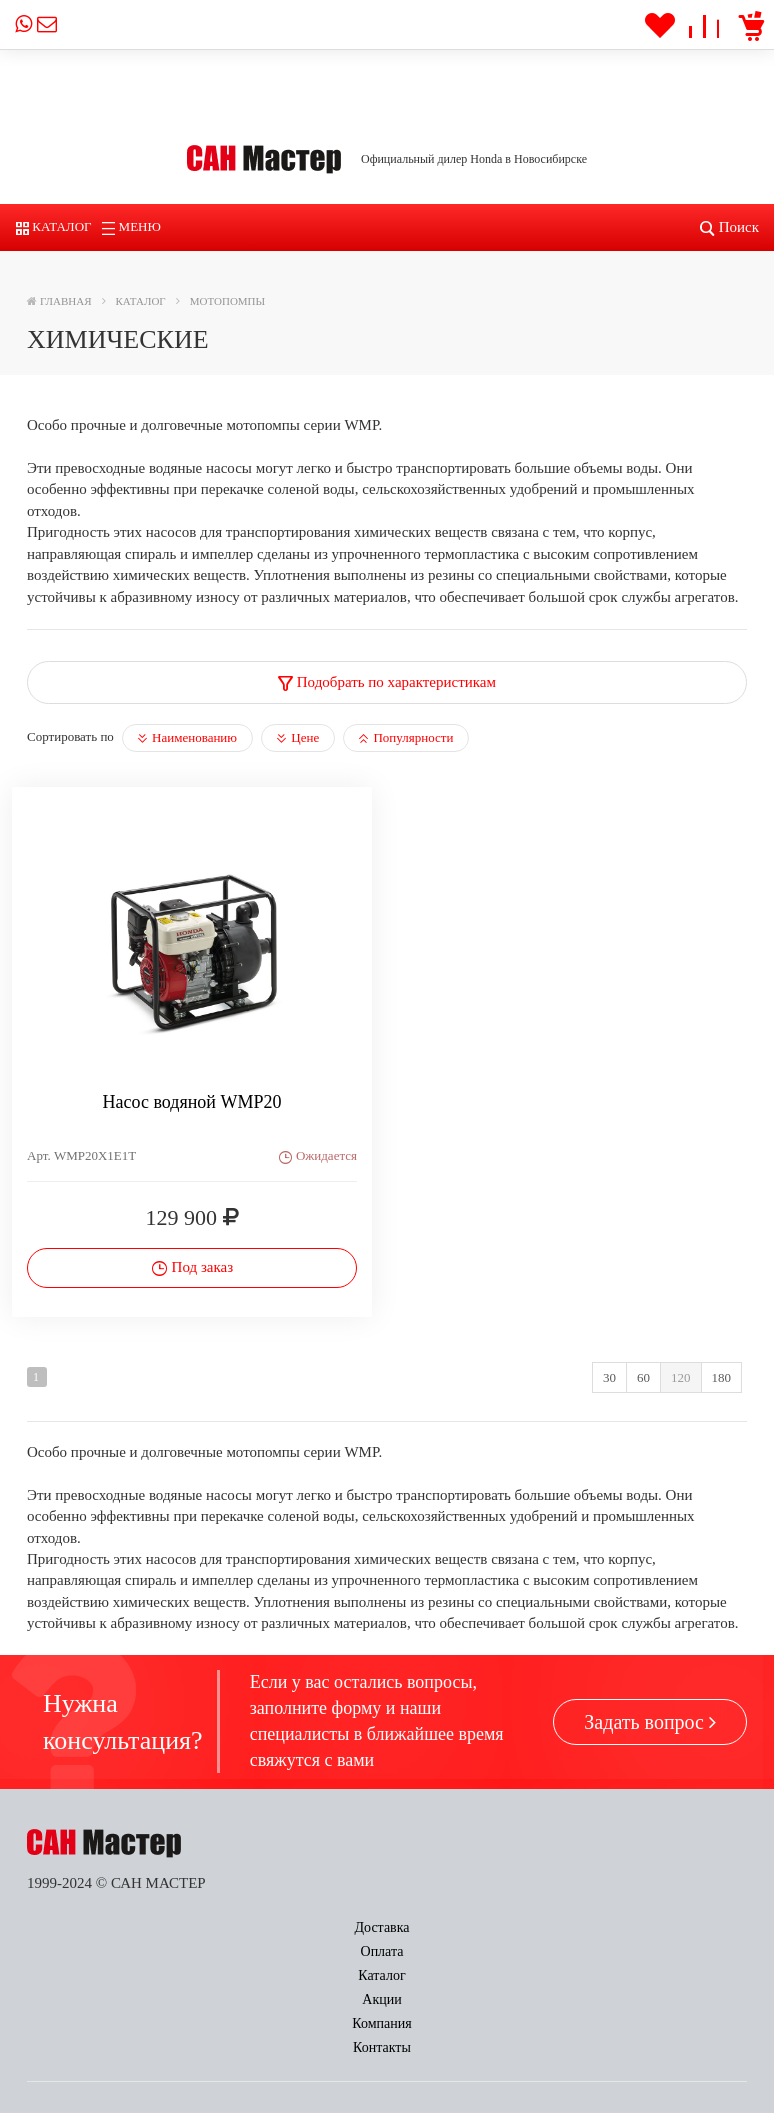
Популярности (406, 737)
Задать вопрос (650, 1722)
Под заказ (192, 1267)
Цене (298, 737)
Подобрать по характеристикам (387, 682)
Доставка (84, 1927)
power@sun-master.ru (118, 2077)
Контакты (678, 1927)
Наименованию (187, 737)
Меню (131, 226)
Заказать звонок (264, 2004)
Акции (430, 1927)
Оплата (203, 1927)
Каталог (54, 226)
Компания (549, 1927)
